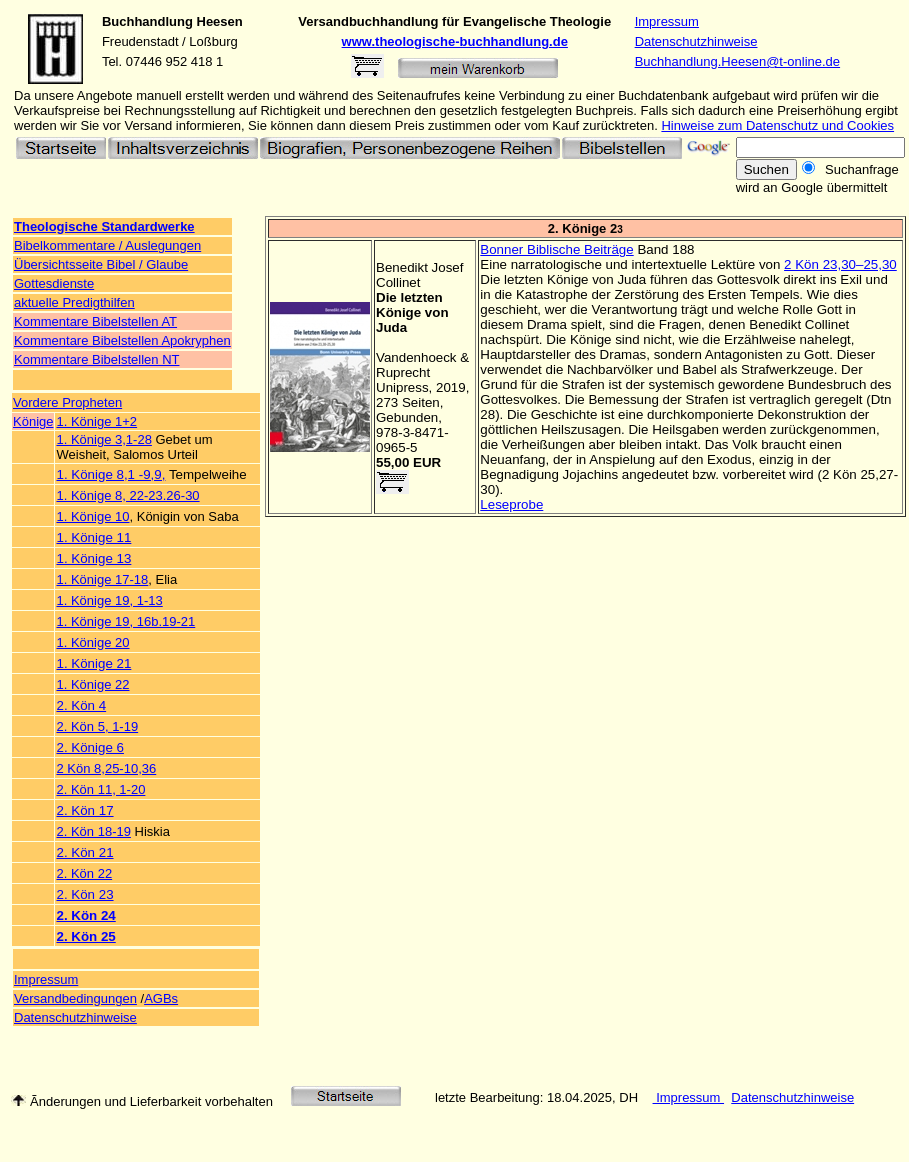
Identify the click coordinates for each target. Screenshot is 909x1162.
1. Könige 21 (93, 663)
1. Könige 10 (92, 516)
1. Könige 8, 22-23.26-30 (127, 495)
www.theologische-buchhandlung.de (455, 41)
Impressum (667, 21)
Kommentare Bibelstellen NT (96, 359)
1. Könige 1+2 (96, 421)
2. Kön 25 (85, 936)
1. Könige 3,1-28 (103, 439)
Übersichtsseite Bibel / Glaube (101, 264)
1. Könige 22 (92, 684)
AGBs (161, 998)
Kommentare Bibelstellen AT (95, 321)
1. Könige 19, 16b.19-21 (125, 621)
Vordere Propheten (67, 402)
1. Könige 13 (93, 558)
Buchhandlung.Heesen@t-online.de (737, 61)
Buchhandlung (147, 21)
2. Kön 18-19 (93, 831)
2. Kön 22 (84, 873)
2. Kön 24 (85, 915)
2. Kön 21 (84, 852)
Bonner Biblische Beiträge (556, 249)
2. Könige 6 (89, 747)
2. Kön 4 (81, 705)
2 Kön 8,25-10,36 (106, 768)
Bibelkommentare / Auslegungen (107, 245)
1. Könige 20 (92, 642)
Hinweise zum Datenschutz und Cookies (777, 125)
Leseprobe (511, 504)
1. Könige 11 (93, 537)
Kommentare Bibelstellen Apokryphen (122, 340)
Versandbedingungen (75, 998)
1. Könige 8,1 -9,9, (110, 474)
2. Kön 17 (84, 810)
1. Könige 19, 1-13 (109, 600)
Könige (33, 421)
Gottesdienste (54, 283)
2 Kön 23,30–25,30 (840, 264)
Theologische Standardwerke (104, 226)
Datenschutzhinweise (696, 41)
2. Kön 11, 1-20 (100, 789)
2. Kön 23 (84, 894)
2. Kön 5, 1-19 (97, 726)
